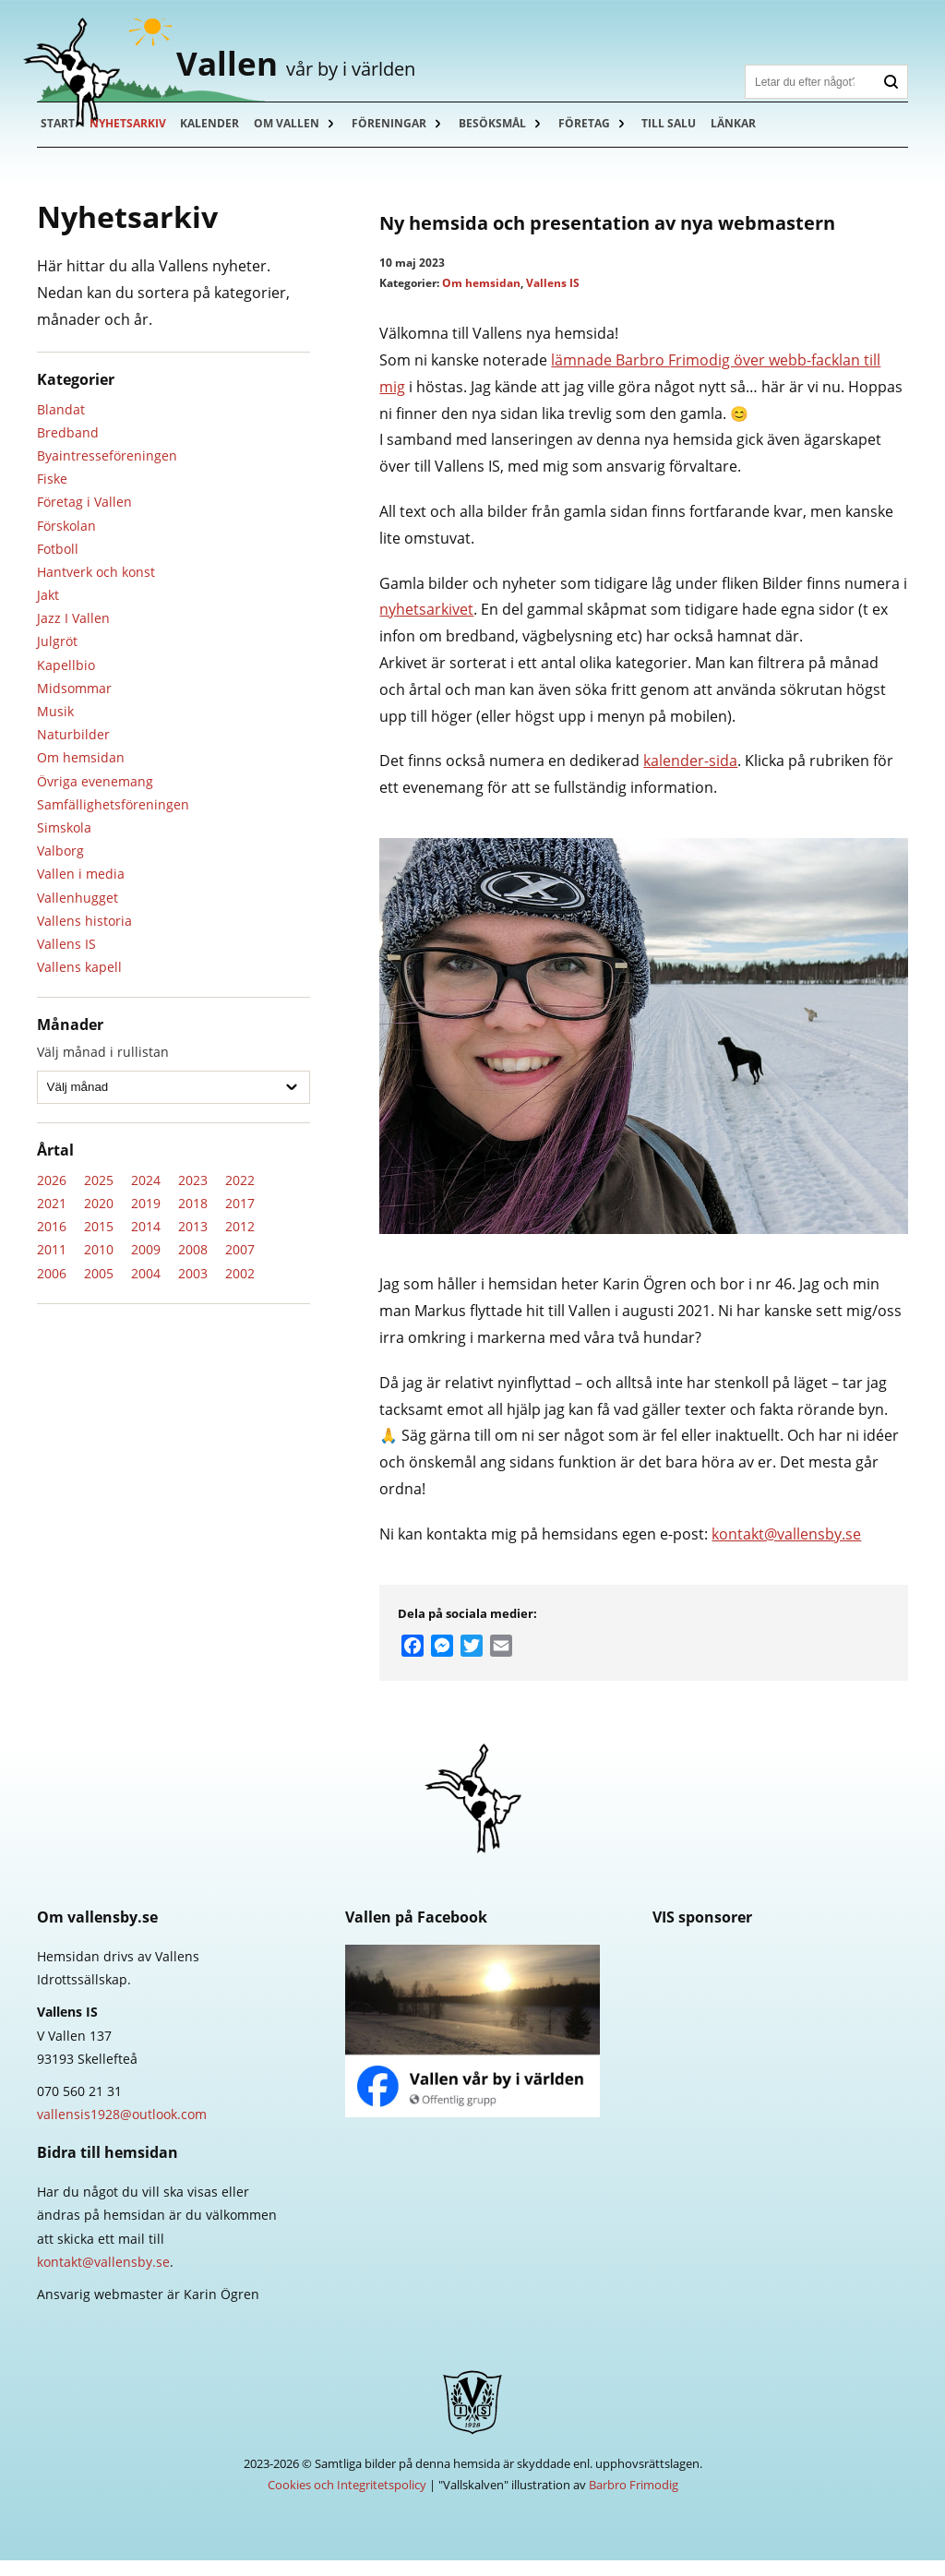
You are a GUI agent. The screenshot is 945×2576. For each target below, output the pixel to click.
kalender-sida (690, 776)
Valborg (60, 866)
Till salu (684, 138)
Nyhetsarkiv (130, 138)
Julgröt (57, 656)
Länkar (750, 138)
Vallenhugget (77, 912)
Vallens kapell (79, 981)
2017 (240, 1218)
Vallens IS (66, 958)
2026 (51, 1195)
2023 (193, 1195)
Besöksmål (503, 138)
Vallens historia (84, 935)
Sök (891, 82)
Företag (597, 138)
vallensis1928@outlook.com (122, 2130)
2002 (240, 1288)
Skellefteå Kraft (780, 1986)
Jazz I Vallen (73, 633)
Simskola (64, 842)
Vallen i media (81, 889)
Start (59, 138)
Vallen (329, 69)
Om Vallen (294, 138)
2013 (193, 1242)
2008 (193, 1265)
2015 (99, 1242)
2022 (240, 1195)
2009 (146, 1265)
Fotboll (57, 563)
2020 (99, 1218)
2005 (99, 1288)
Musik (55, 726)
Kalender (215, 138)
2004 (146, 1288)
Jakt (48, 609)
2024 (146, 1195)
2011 (51, 1265)
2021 (51, 1218)
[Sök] (810, 82)
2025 (99, 1195)
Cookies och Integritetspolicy (347, 2500)
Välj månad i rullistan (103, 1067)
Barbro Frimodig (633, 2500)
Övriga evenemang (95, 796)
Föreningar (398, 138)
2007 (240, 1265)
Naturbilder (73, 750)
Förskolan (66, 540)
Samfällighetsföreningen (113, 819)
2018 (193, 1218)
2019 (146, 1218)
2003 (193, 1288)
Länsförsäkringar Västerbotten (780, 2053)
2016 (51, 1242)
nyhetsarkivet (426, 625)
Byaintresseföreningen (107, 470)
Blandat (61, 424)
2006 (51, 1288)
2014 (146, 1242)
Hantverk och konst (96, 586)
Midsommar (74, 703)
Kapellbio (66, 680)
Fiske (52, 494)
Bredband (68, 447)
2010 (99, 1265)
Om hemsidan (81, 773)
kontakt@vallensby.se (786, 1549)
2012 (240, 1242)
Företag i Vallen (84, 517)
